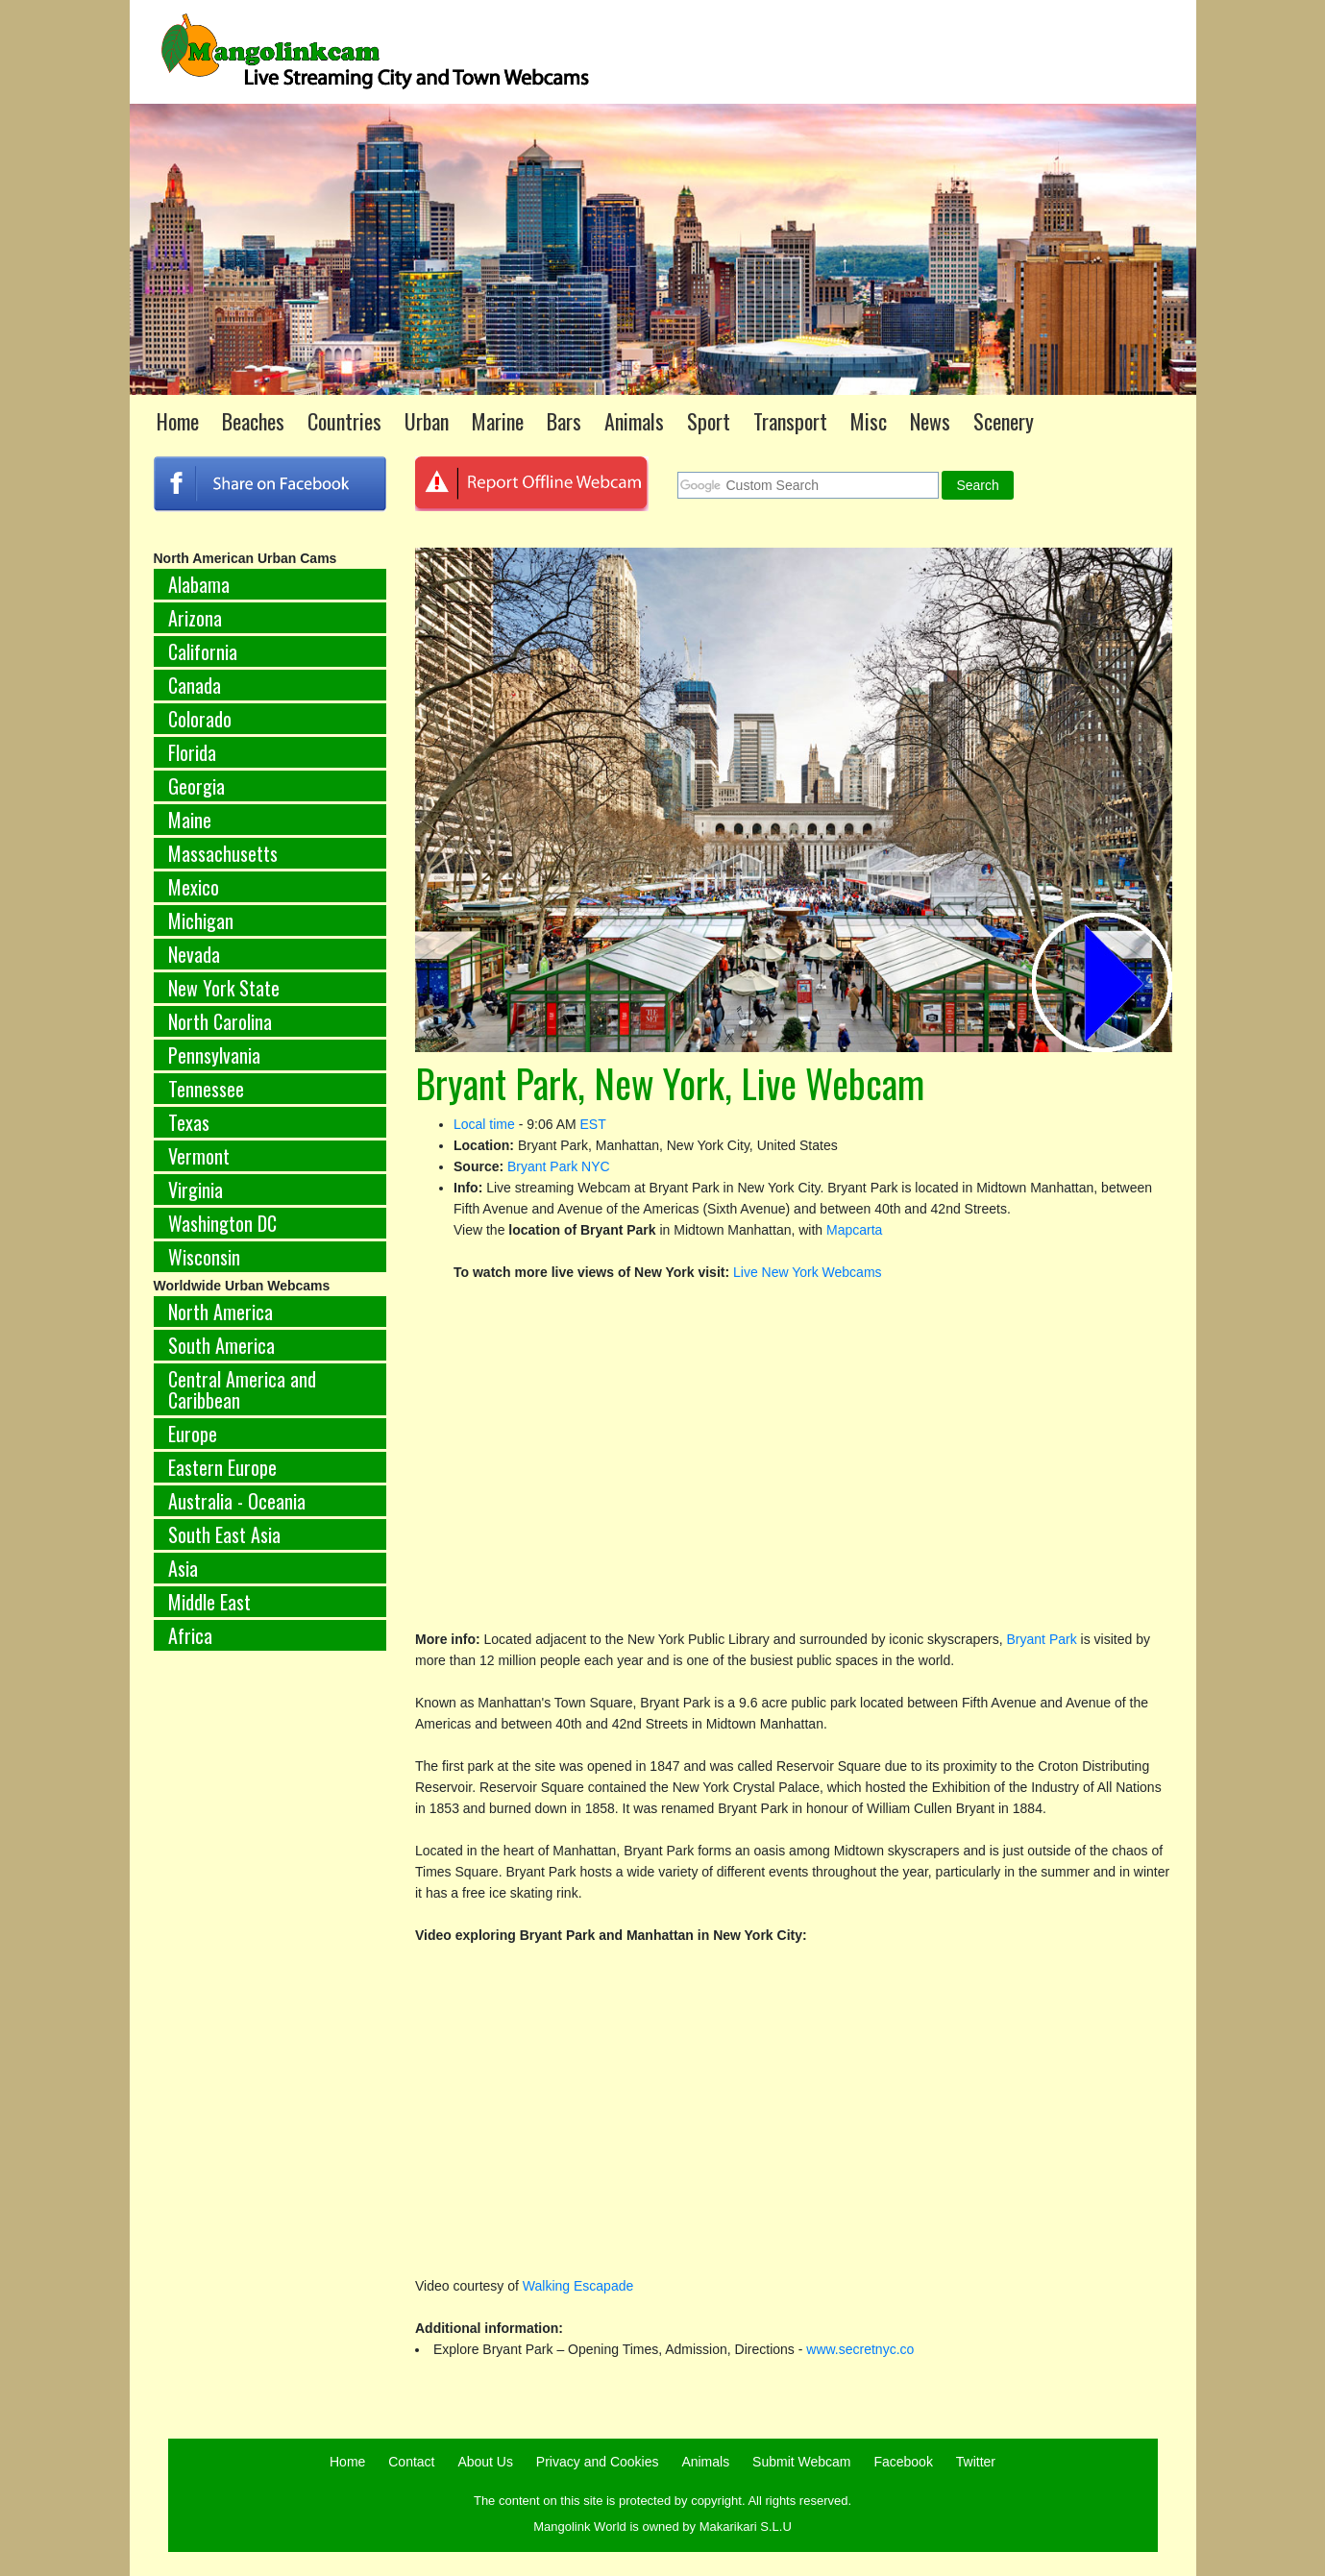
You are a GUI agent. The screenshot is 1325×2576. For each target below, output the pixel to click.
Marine (498, 420)
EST (593, 1124)
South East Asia (224, 1534)
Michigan (200, 920)
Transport (790, 420)
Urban (427, 420)
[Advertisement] (270, 1984)
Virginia (195, 1189)
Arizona (195, 617)
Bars (564, 420)
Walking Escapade (578, 2286)
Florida (192, 752)
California (202, 651)
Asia (183, 1568)
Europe (192, 1433)
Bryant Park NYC (558, 1166)
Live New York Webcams (807, 1272)
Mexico (193, 886)
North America (220, 1311)
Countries (344, 420)
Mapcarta (854, 1230)
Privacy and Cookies (597, 2461)
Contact (411, 2461)
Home (178, 420)
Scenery (1003, 420)
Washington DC (222, 1223)
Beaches (253, 420)
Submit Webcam (801, 2461)
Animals (634, 420)
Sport (708, 420)
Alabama (199, 584)
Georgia (196, 786)
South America (221, 1345)
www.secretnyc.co (860, 2349)
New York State (224, 987)
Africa (190, 1635)
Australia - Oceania (237, 1500)
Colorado (200, 718)
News (930, 420)
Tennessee (206, 1088)
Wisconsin (204, 1256)
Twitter (975, 2461)
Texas (188, 1122)
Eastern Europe (222, 1467)
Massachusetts (223, 853)
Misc (868, 420)
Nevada (194, 954)
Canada (194, 685)
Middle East (209, 1601)
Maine (189, 819)
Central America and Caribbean (242, 1389)
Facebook (902, 2461)
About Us (485, 2461)
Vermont (199, 1155)
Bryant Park (1044, 1639)
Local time (484, 1124)
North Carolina (220, 1021)
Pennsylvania (214, 1055)
